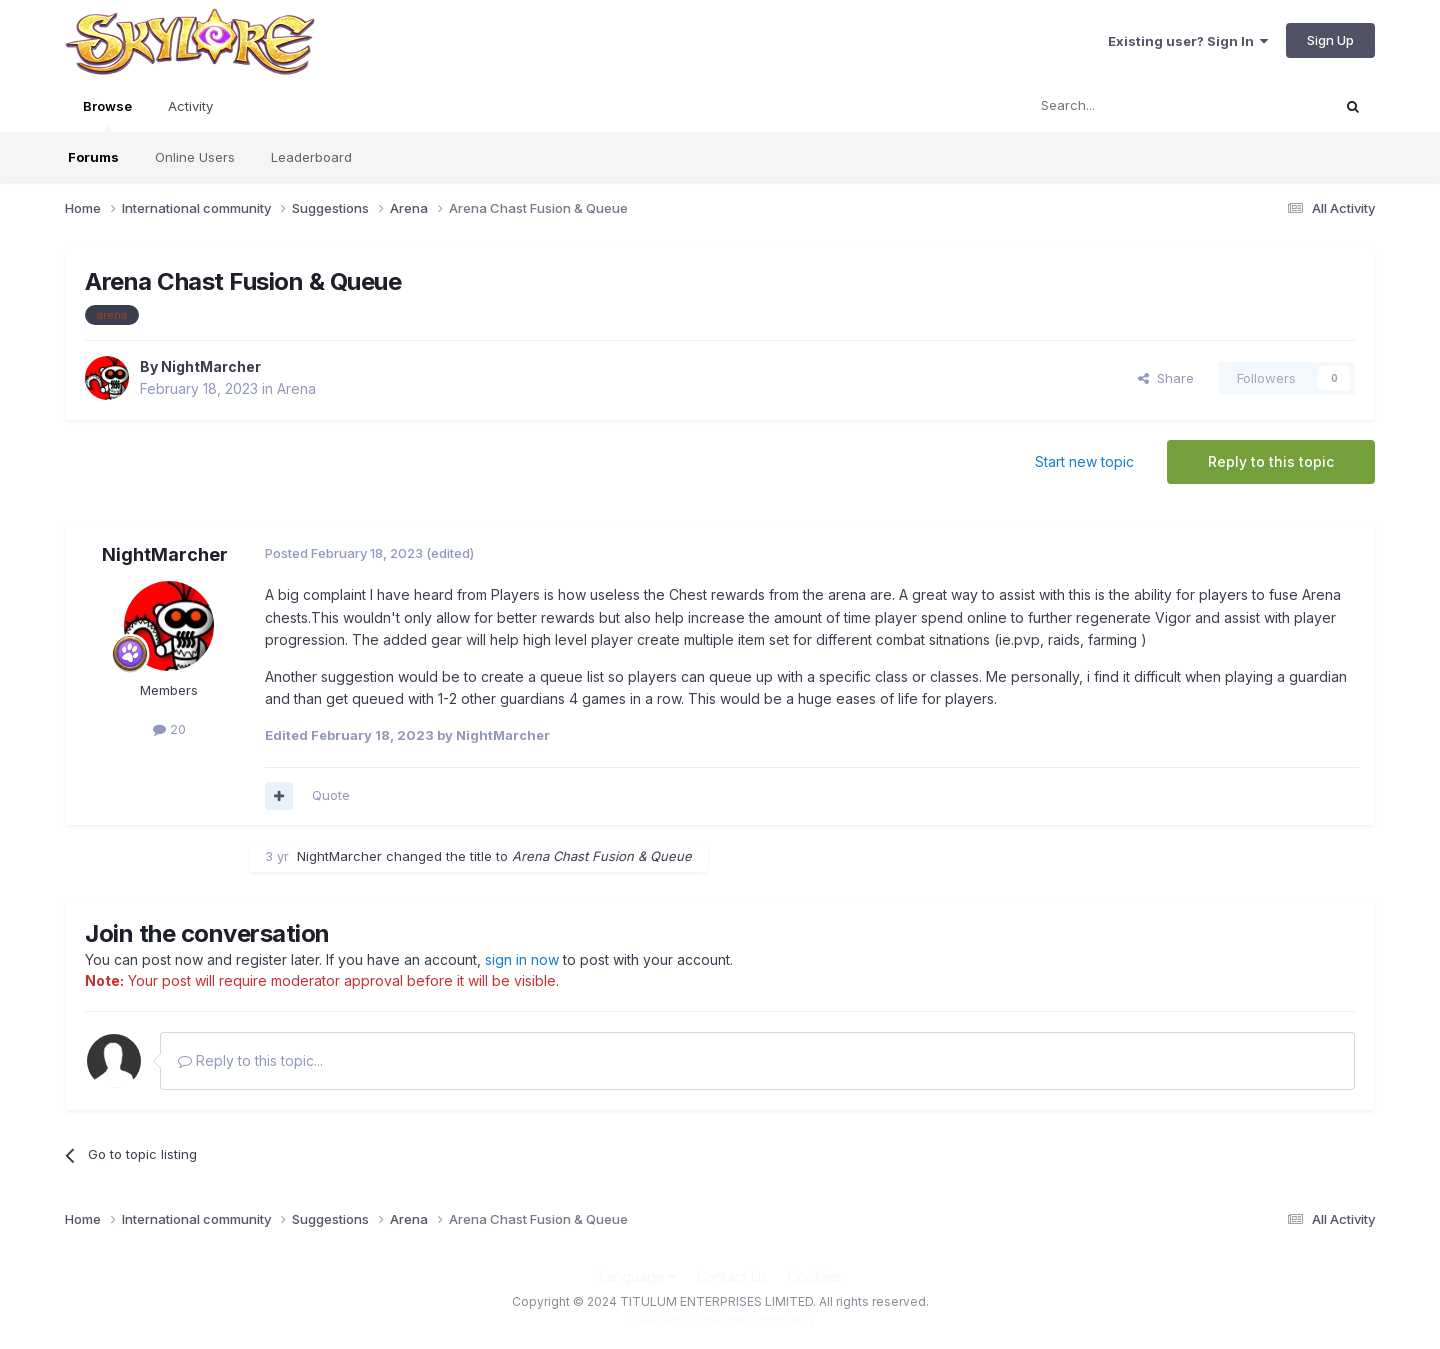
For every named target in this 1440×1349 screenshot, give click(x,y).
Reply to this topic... (250, 1060)
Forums (93, 157)
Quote (331, 795)
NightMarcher (211, 366)
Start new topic (1084, 461)
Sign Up (1330, 40)
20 (169, 729)
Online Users (195, 157)
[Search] (1127, 106)
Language (638, 1276)
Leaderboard (311, 157)
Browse (107, 115)
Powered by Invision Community (720, 1319)
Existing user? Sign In (1188, 41)
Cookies (814, 1276)
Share (1166, 378)
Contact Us (732, 1276)
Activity (190, 106)
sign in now (522, 959)
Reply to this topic (1271, 461)
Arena (296, 388)
